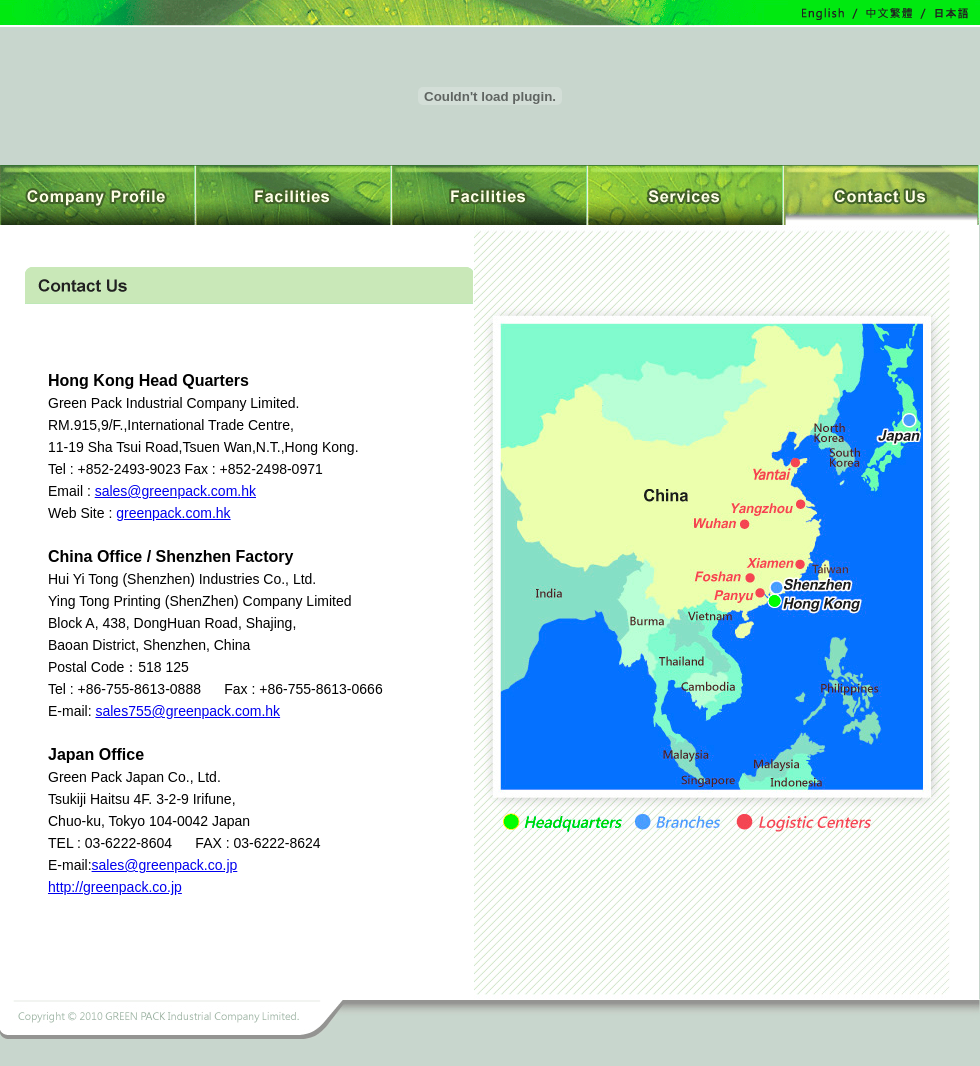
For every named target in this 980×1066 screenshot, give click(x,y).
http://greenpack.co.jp (115, 887)
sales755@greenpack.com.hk (187, 711)
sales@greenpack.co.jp (165, 865)
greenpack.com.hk (173, 513)
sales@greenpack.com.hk (175, 491)
